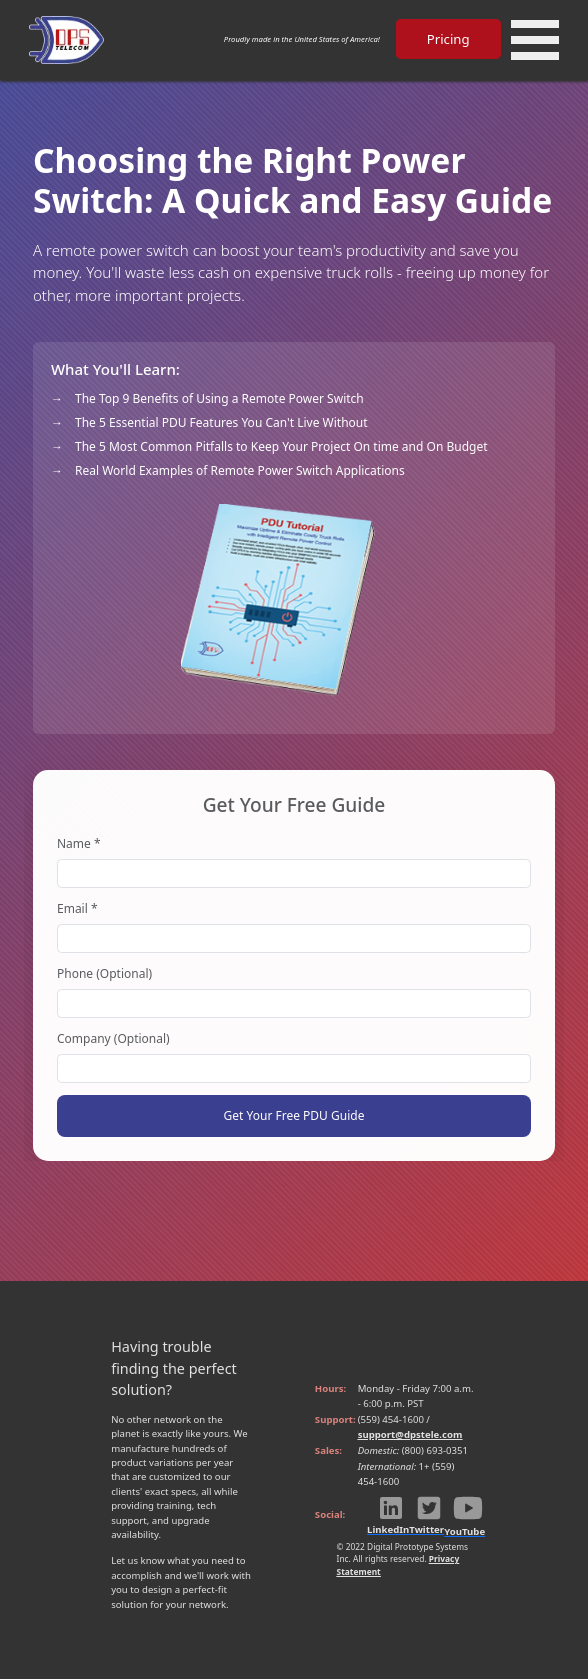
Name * (79, 843)
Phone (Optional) (104, 973)
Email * (77, 908)
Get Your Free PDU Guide (294, 1115)
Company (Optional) (113, 1038)
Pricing (448, 39)
